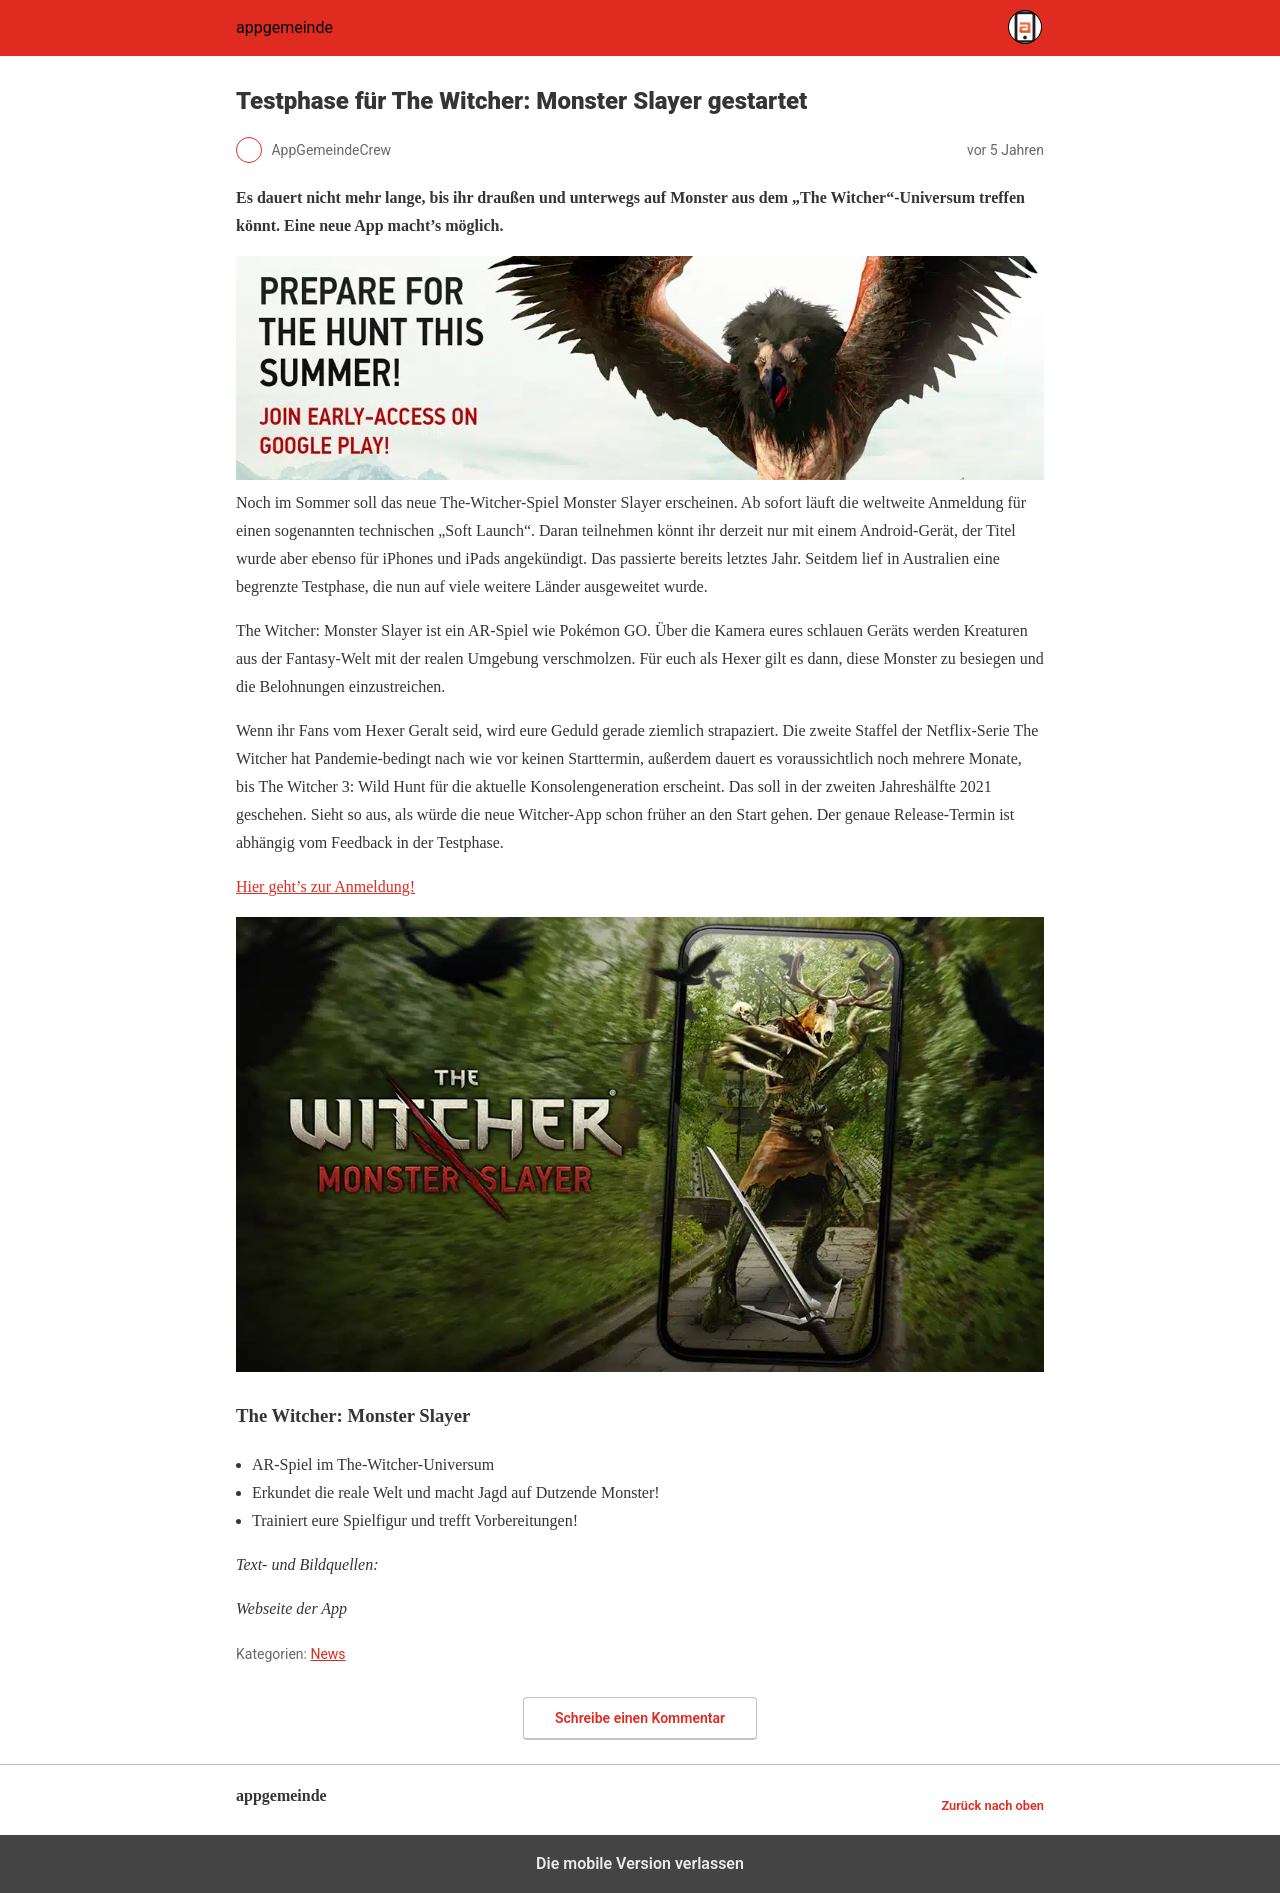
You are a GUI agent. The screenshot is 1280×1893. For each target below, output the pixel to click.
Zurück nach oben (992, 1805)
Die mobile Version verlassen (640, 1863)
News (327, 1654)
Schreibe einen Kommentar (640, 1718)
